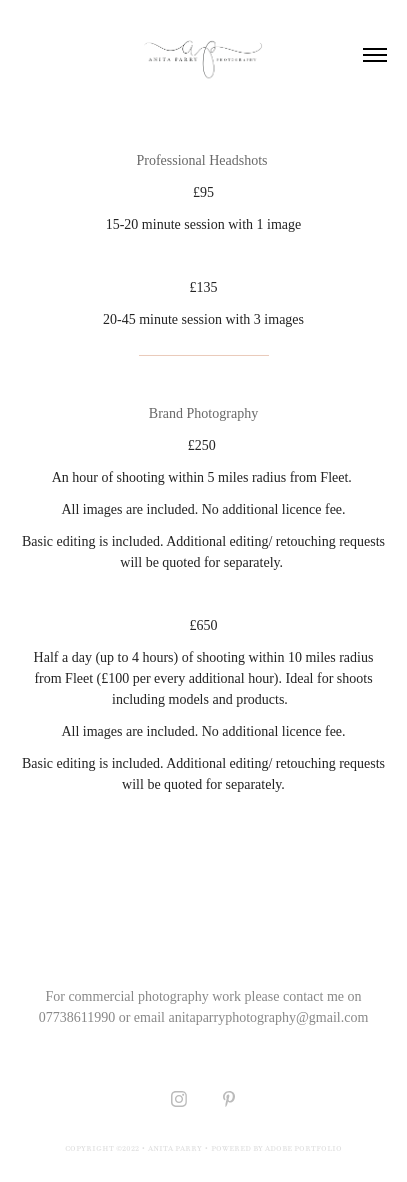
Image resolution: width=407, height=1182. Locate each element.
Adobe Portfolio (303, 1148)
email (149, 1017)
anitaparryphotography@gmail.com (268, 1017)
